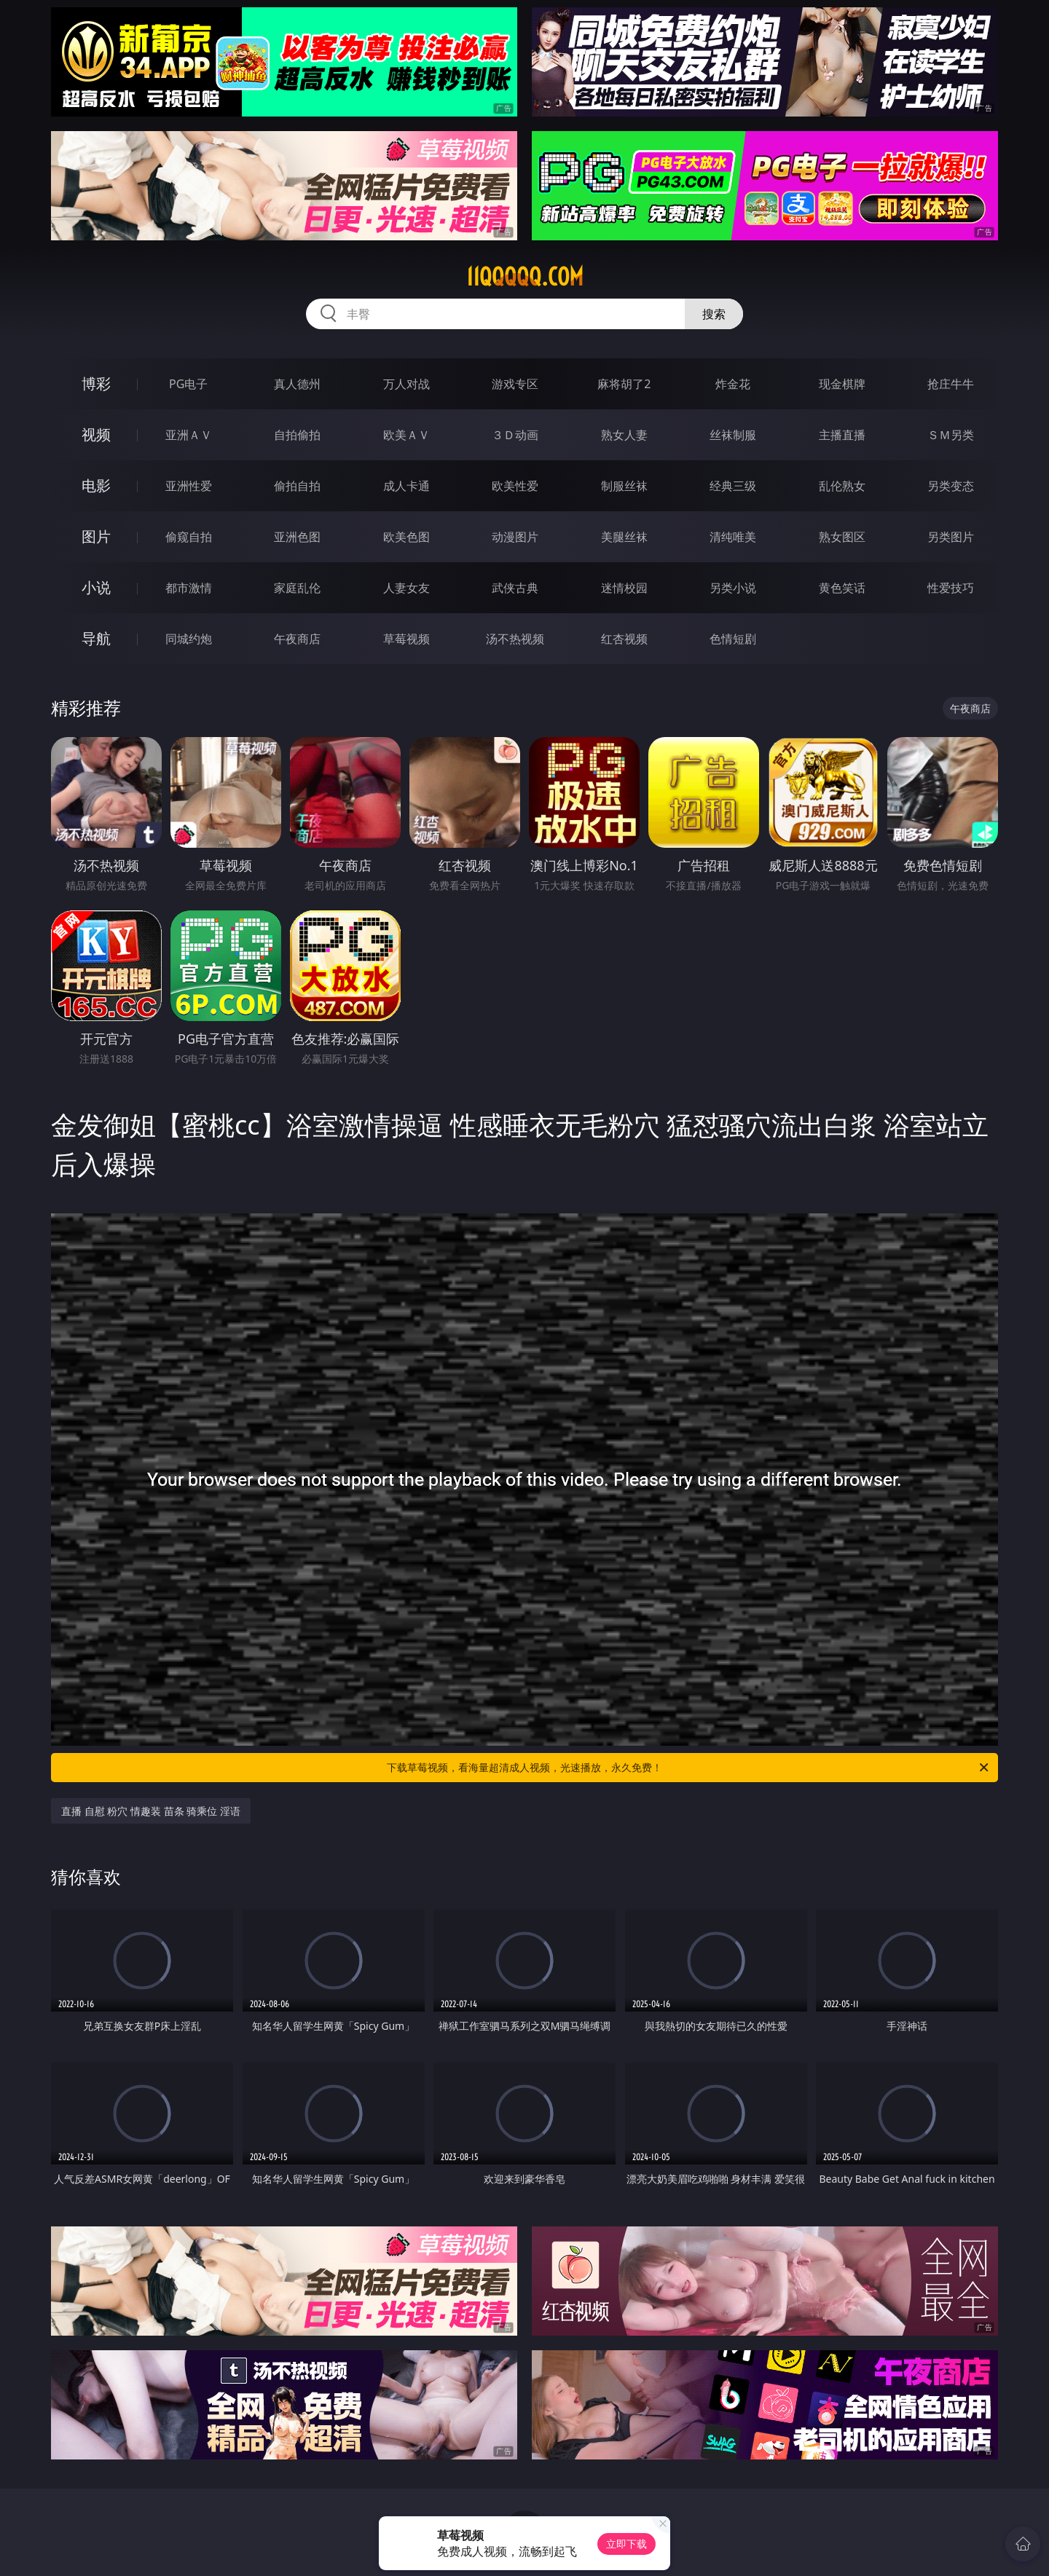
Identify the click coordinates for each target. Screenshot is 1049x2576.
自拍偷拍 (297, 435)
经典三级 (733, 486)
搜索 (714, 314)
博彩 (96, 383)
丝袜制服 (733, 435)
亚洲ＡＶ (188, 435)
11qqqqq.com (525, 276)
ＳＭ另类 (950, 435)
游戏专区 (515, 384)
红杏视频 (624, 639)
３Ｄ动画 (515, 435)
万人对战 (406, 384)
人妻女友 (406, 588)
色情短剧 (733, 639)
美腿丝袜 (624, 537)
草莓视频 (406, 639)
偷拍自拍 (297, 486)
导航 (96, 638)
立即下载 (626, 2544)
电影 (96, 485)
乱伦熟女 (842, 486)
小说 (96, 587)
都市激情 (188, 588)
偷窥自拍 (188, 537)
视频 (96, 434)
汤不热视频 (515, 639)
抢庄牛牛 (950, 384)
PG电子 (188, 384)
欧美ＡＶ (406, 435)
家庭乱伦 (297, 588)
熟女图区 (842, 537)
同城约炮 (188, 639)
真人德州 (297, 384)
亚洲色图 (297, 537)
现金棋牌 (842, 384)
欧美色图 (406, 537)
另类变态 (950, 486)
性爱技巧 (950, 588)
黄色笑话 (842, 588)
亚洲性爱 (188, 486)
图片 (96, 536)
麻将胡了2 (624, 384)
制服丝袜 (624, 486)
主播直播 (842, 435)
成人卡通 (406, 486)
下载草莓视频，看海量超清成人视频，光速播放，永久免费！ (689, 1767)
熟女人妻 (624, 435)
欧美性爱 (515, 486)
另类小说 (733, 588)
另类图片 (950, 537)
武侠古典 (515, 588)
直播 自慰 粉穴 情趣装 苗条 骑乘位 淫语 (150, 1811)
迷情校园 (624, 588)
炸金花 (732, 384)
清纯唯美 (733, 537)
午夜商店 (297, 639)
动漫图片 (515, 537)
